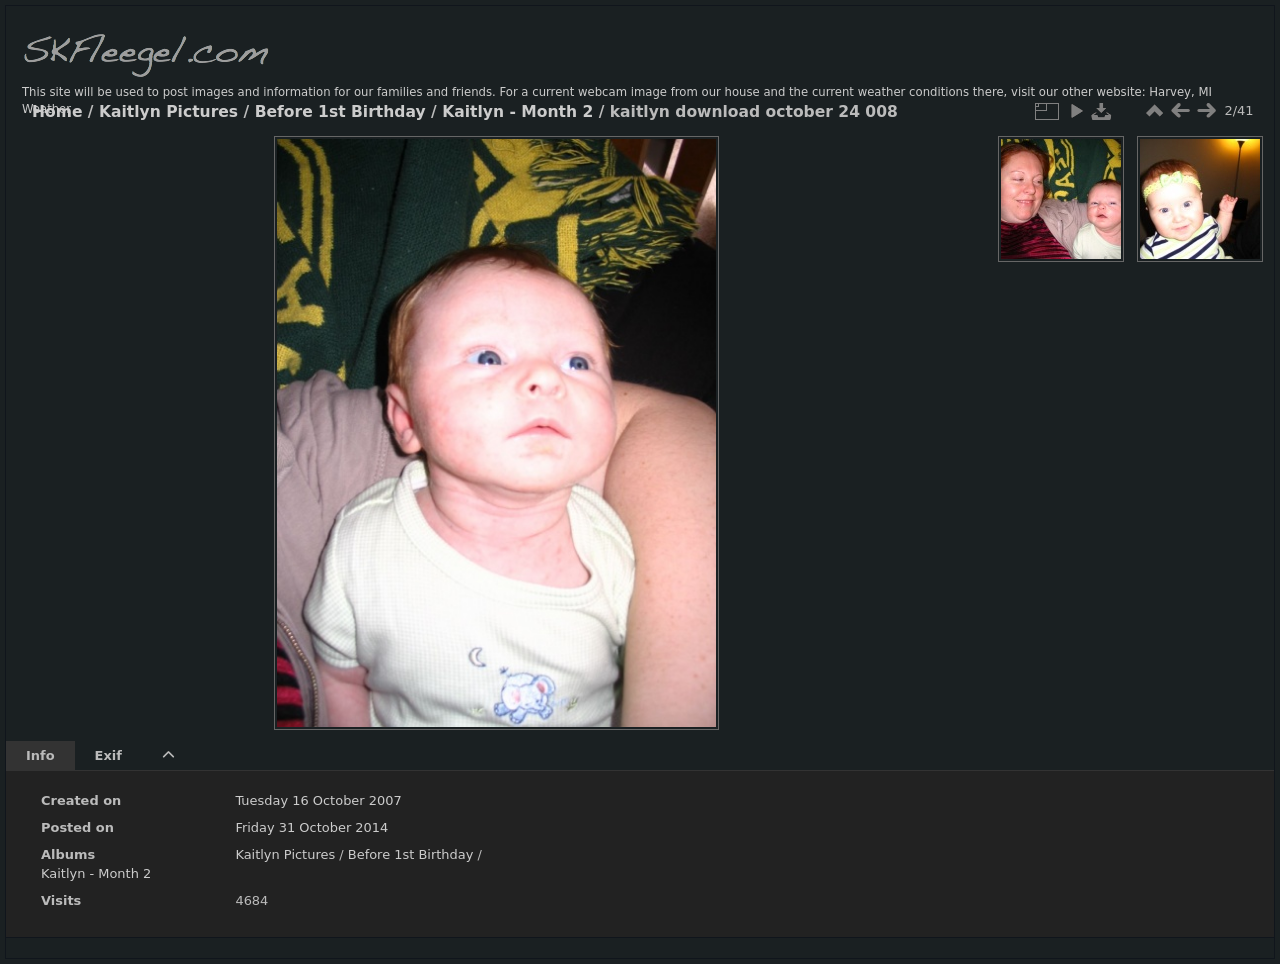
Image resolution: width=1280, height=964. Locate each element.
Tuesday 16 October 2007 (318, 800)
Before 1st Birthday (340, 112)
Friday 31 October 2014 (311, 827)
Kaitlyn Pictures (168, 112)
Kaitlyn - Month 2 (517, 112)
